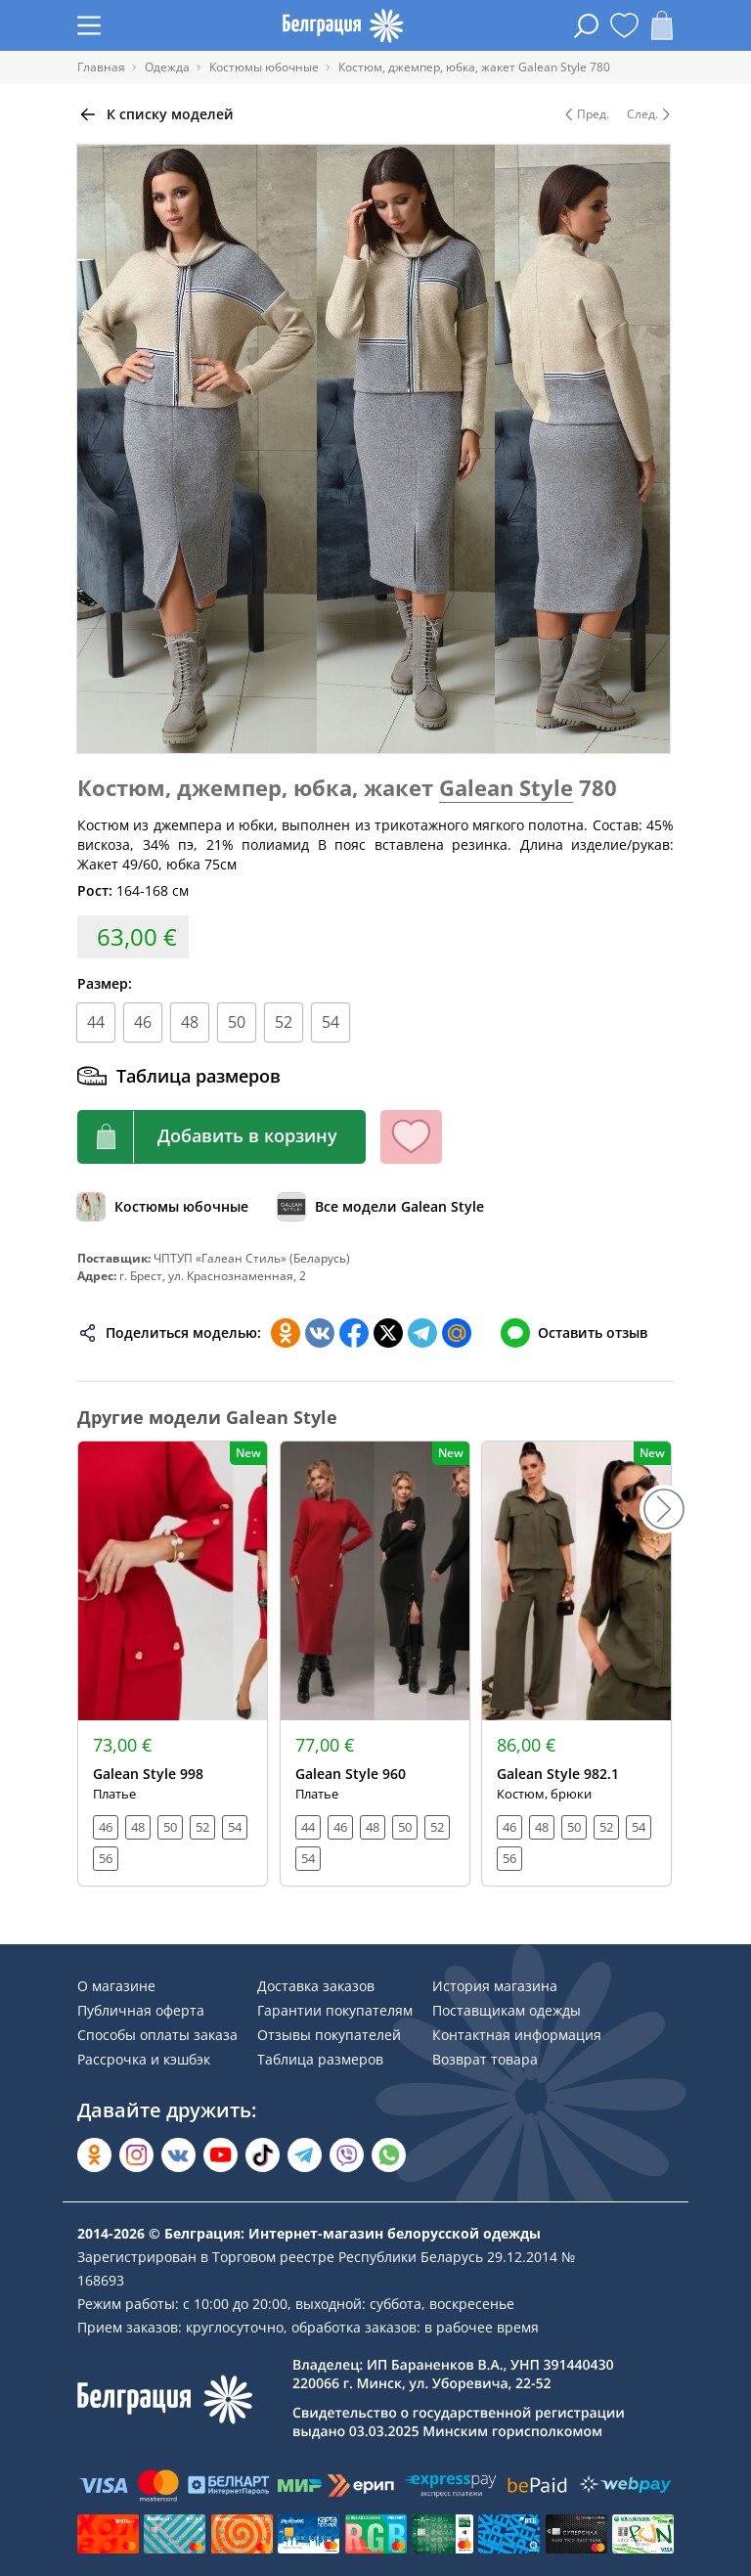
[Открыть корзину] (662, 25)
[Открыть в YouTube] (220, 2155)
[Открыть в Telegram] (304, 2155)
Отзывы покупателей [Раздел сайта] (329, 2034)
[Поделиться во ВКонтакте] (319, 1333)
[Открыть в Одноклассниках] (94, 2155)
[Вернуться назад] (155, 114)
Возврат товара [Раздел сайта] (485, 2059)
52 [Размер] (283, 1022)
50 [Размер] (236, 1022)
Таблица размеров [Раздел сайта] (320, 2059)
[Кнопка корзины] (221, 1137)
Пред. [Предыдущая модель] (585, 114)
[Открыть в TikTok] (262, 2155)
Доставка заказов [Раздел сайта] (316, 1985)
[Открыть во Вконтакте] (178, 2155)
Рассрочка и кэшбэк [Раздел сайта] (143, 2059)
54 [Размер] (330, 1022)
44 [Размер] (96, 1022)
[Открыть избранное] (624, 25)
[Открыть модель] (172, 1664)
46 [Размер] (143, 1022)
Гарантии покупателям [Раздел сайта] (335, 2010)
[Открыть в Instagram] (136, 2155)
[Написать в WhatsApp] (389, 2155)
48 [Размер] (190, 1022)
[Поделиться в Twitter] (388, 1333)
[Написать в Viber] (347, 2155)
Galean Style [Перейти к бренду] (506, 787)
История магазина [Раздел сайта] (494, 1985)
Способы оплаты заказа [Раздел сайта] (157, 2034)
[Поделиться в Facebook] (354, 1333)
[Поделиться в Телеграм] (422, 1333)
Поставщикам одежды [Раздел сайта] (506, 2010)
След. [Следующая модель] (650, 114)
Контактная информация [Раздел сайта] (516, 2034)
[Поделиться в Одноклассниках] (285, 1333)
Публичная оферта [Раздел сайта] (140, 2010)
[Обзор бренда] (381, 1206)
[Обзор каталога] (162, 1206)
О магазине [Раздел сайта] (116, 1985)
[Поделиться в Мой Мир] (456, 1333)
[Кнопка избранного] (411, 1137)
